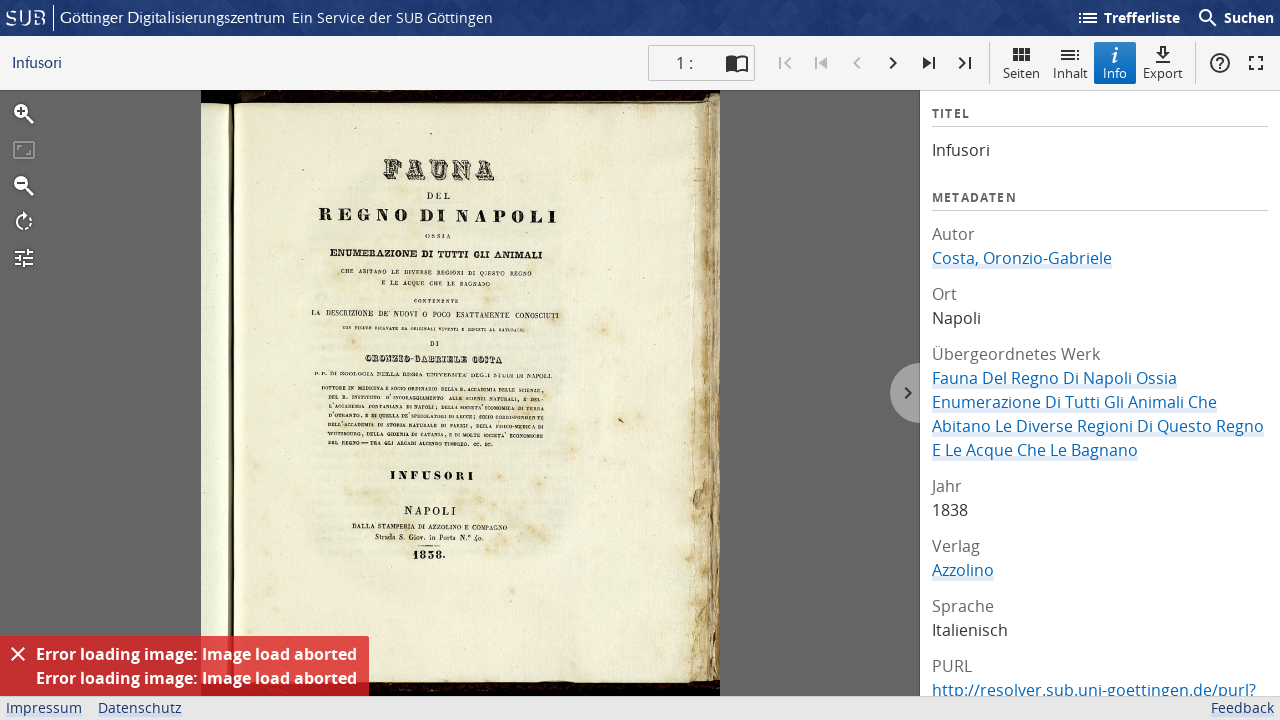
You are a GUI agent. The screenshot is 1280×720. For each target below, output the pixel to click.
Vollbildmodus (1256, 63)
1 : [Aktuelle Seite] (684, 63)
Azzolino (963, 570)
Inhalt (1070, 62)
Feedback (1242, 707)
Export (1163, 62)
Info (1115, 62)
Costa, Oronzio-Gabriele (1022, 258)
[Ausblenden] (18, 654)
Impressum (44, 707)
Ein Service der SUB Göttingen (392, 17)
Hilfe (1220, 63)
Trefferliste (1128, 18)
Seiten (1021, 62)
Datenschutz (140, 707)
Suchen (1235, 18)
